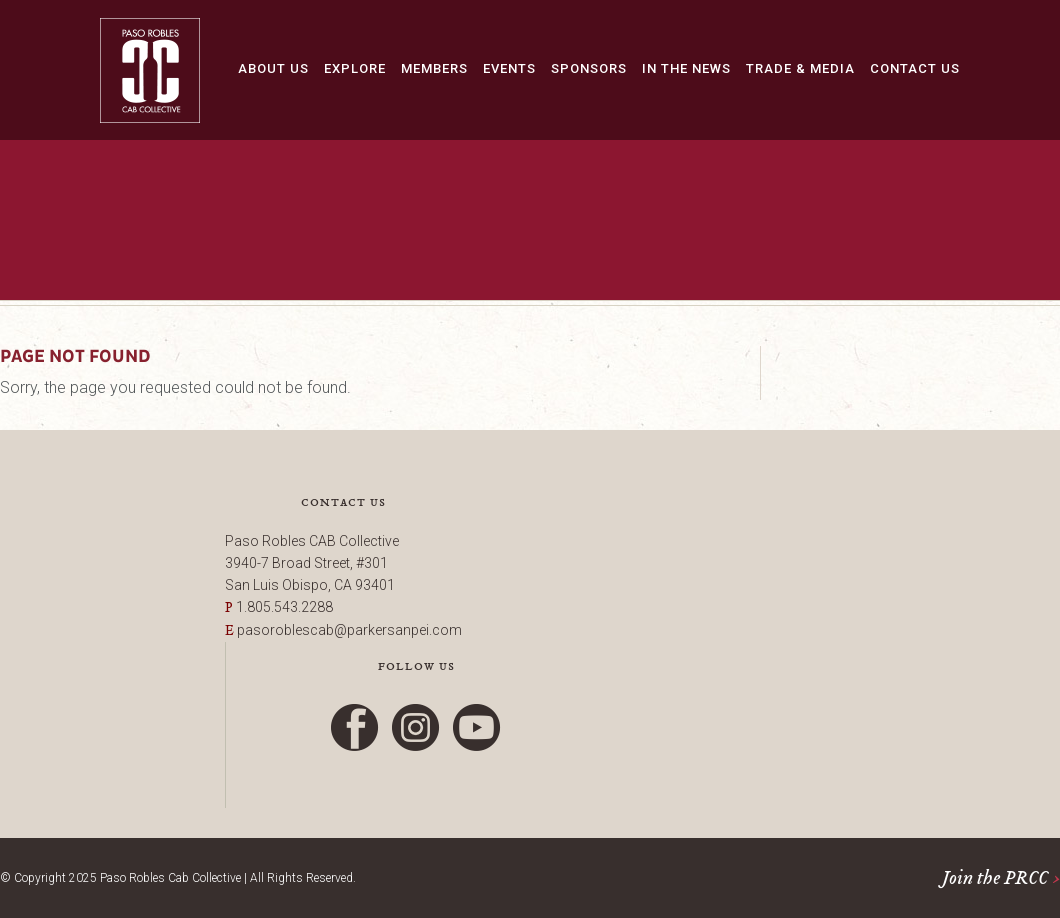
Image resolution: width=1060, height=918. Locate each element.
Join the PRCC (1001, 878)
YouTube (477, 727)
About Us (273, 68)
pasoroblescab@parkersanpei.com (349, 630)
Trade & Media (800, 68)
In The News (686, 68)
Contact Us (915, 68)
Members (434, 68)
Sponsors (589, 68)
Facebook (355, 727)
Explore (355, 68)
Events (509, 68)
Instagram (416, 727)
